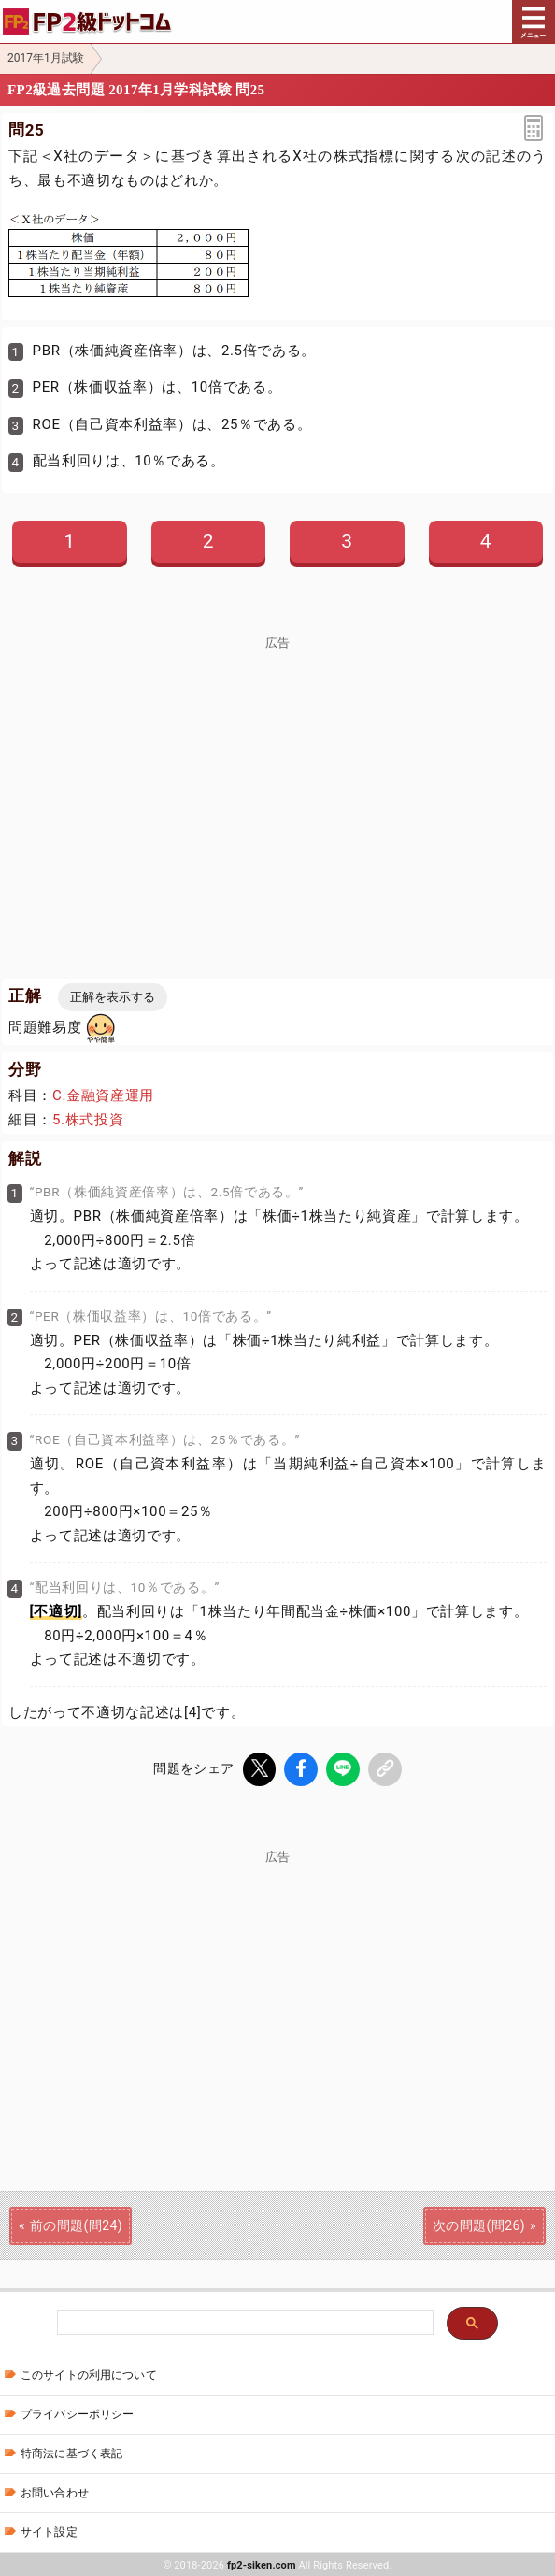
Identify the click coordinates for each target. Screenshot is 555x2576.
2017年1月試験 (45, 57)
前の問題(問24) (76, 2223)
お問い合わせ (55, 2490)
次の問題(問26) (479, 2223)
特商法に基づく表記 (71, 2451)
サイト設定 (49, 2530)
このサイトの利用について (89, 2373)
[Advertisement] (277, 780)
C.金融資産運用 (103, 1095)
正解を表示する (112, 997)
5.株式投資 (87, 1119)
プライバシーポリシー (77, 2412)
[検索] (243, 2321)
